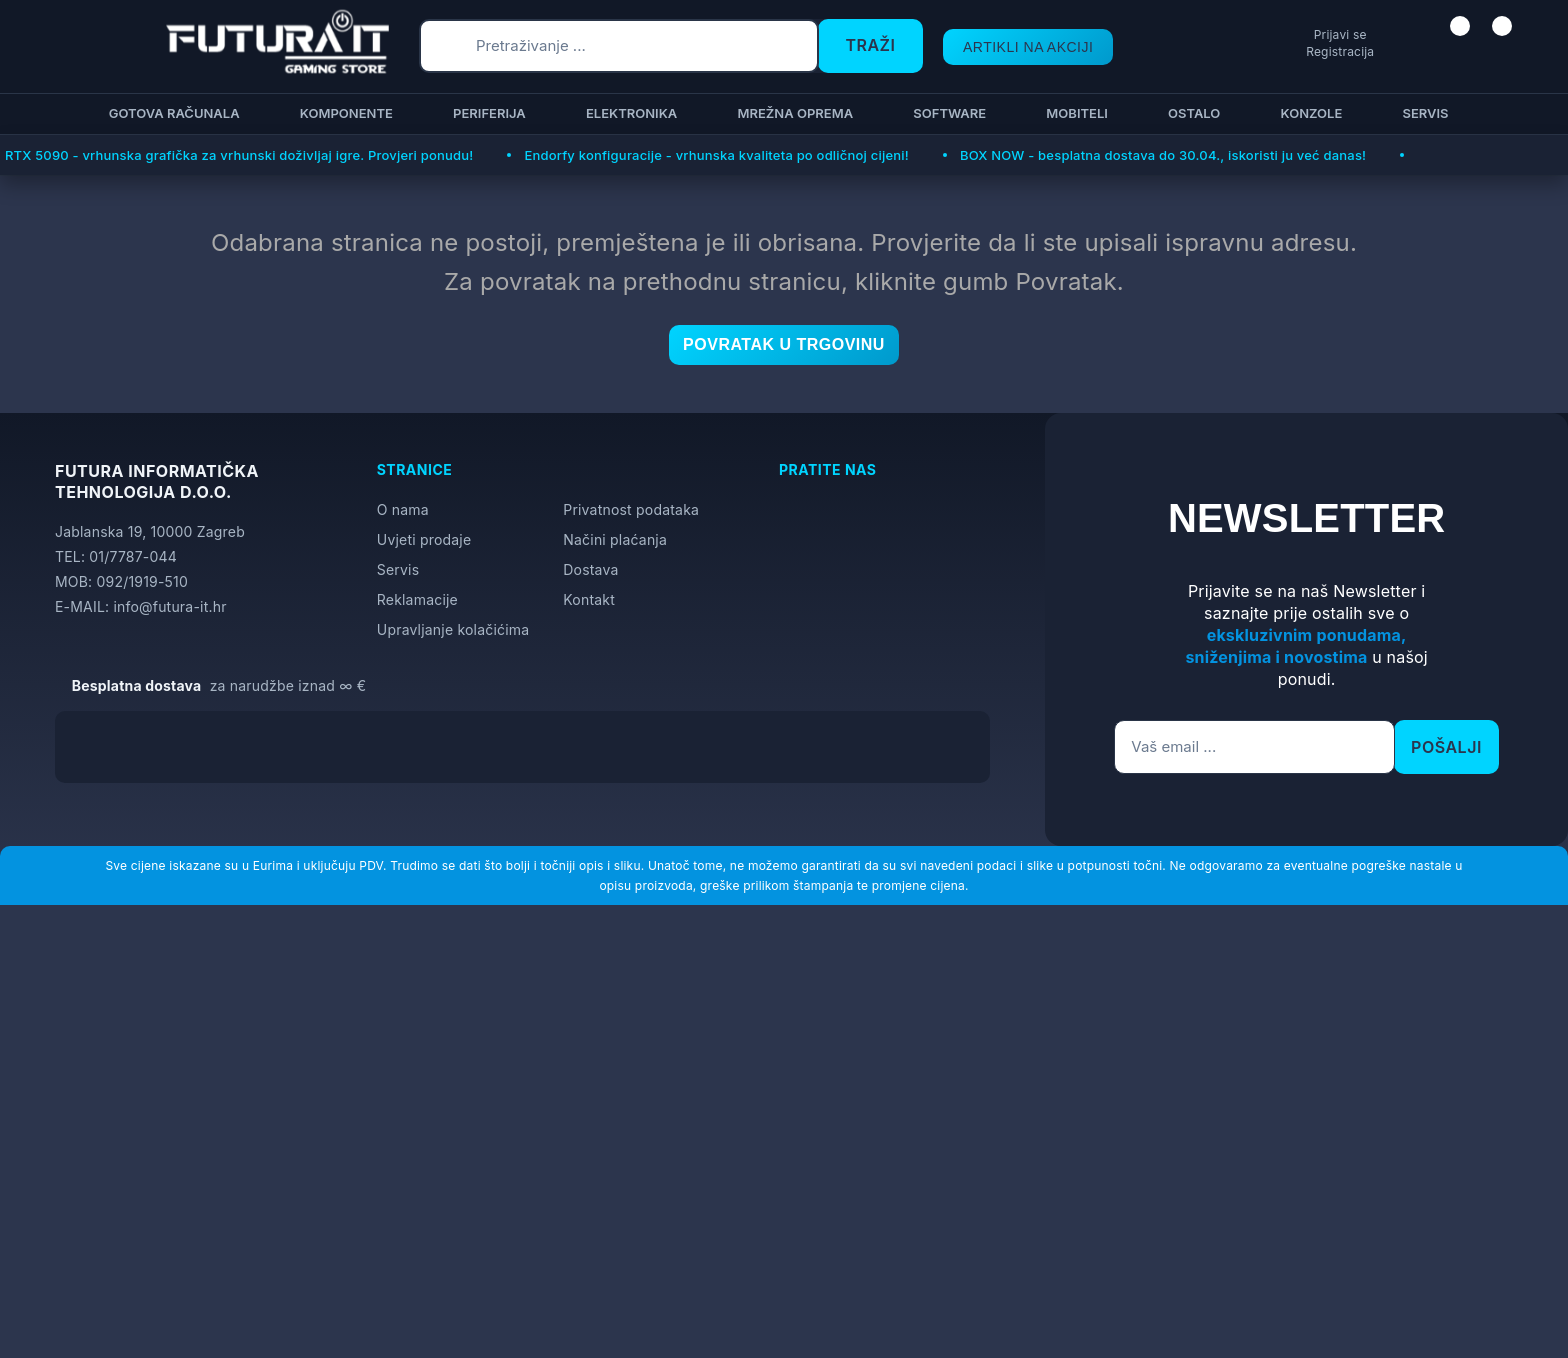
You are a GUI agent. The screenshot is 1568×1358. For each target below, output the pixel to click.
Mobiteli (1074, 113)
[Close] (336, 1291)
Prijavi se (1264, 34)
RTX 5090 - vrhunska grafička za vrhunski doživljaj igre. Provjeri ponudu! (239, 155)
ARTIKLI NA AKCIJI (1010, 46)
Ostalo (1191, 113)
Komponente (343, 113)
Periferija (486, 113)
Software (946, 113)
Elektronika (628, 113)
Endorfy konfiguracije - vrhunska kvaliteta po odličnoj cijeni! (716, 155)
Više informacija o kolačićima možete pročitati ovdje (395, 1253)
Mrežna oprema (792, 113)
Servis (1422, 113)
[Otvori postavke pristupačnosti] (1544, 703)
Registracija (1264, 51)
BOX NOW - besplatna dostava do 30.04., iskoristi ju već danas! (1163, 155)
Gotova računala (171, 113)
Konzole (1308, 113)
